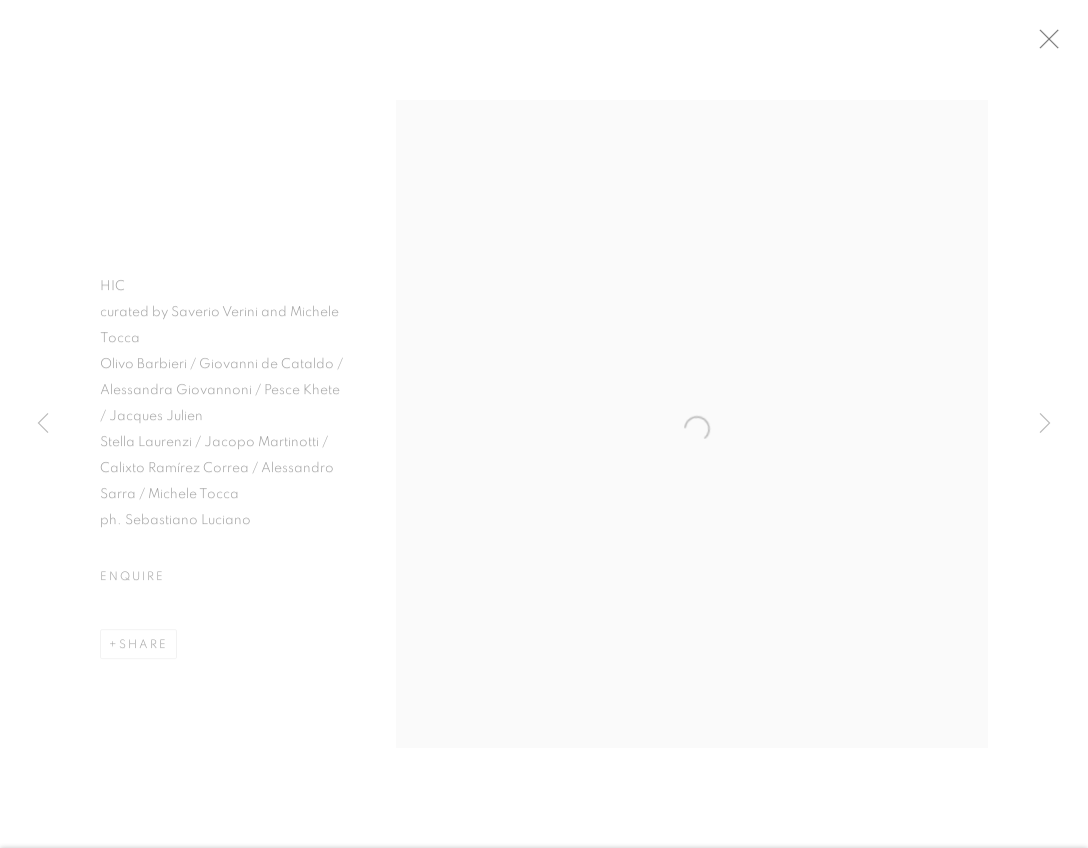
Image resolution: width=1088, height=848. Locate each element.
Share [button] (143, 650)
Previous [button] (43, 424)
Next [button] (1045, 424)
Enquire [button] (132, 582)
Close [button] (1060, 45)
